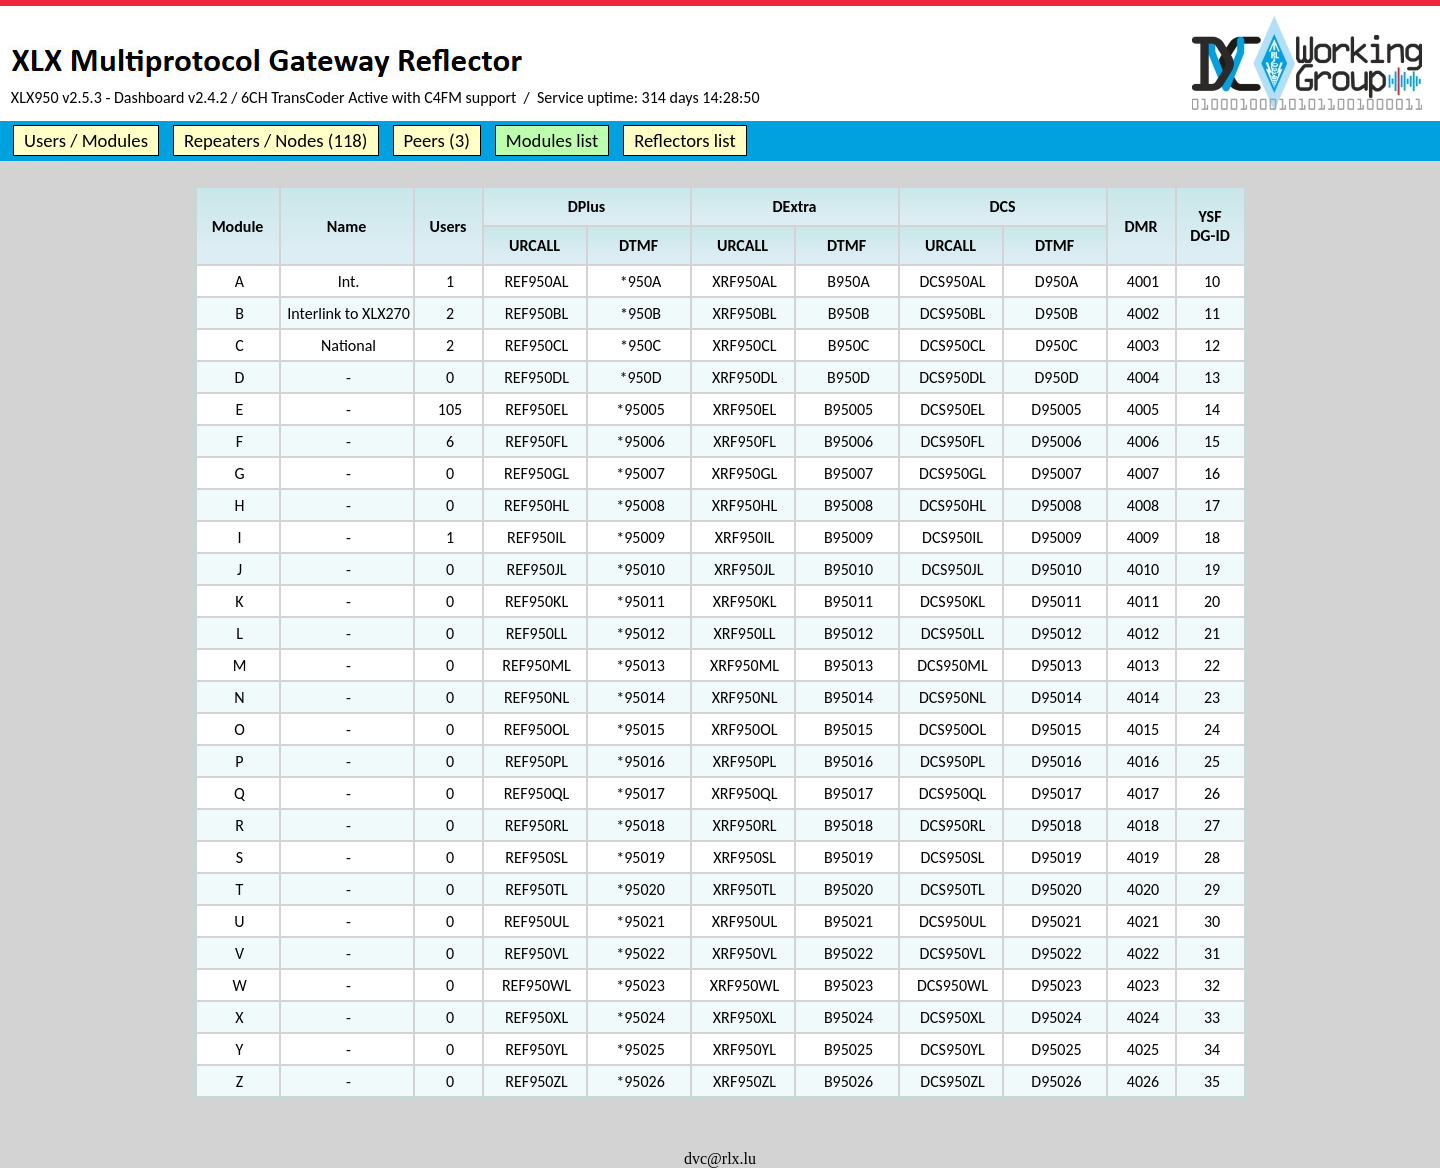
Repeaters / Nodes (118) (276, 140)
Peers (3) (437, 140)
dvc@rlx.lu (720, 1158)
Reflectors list (684, 140)
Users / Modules (86, 140)
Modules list (552, 140)
